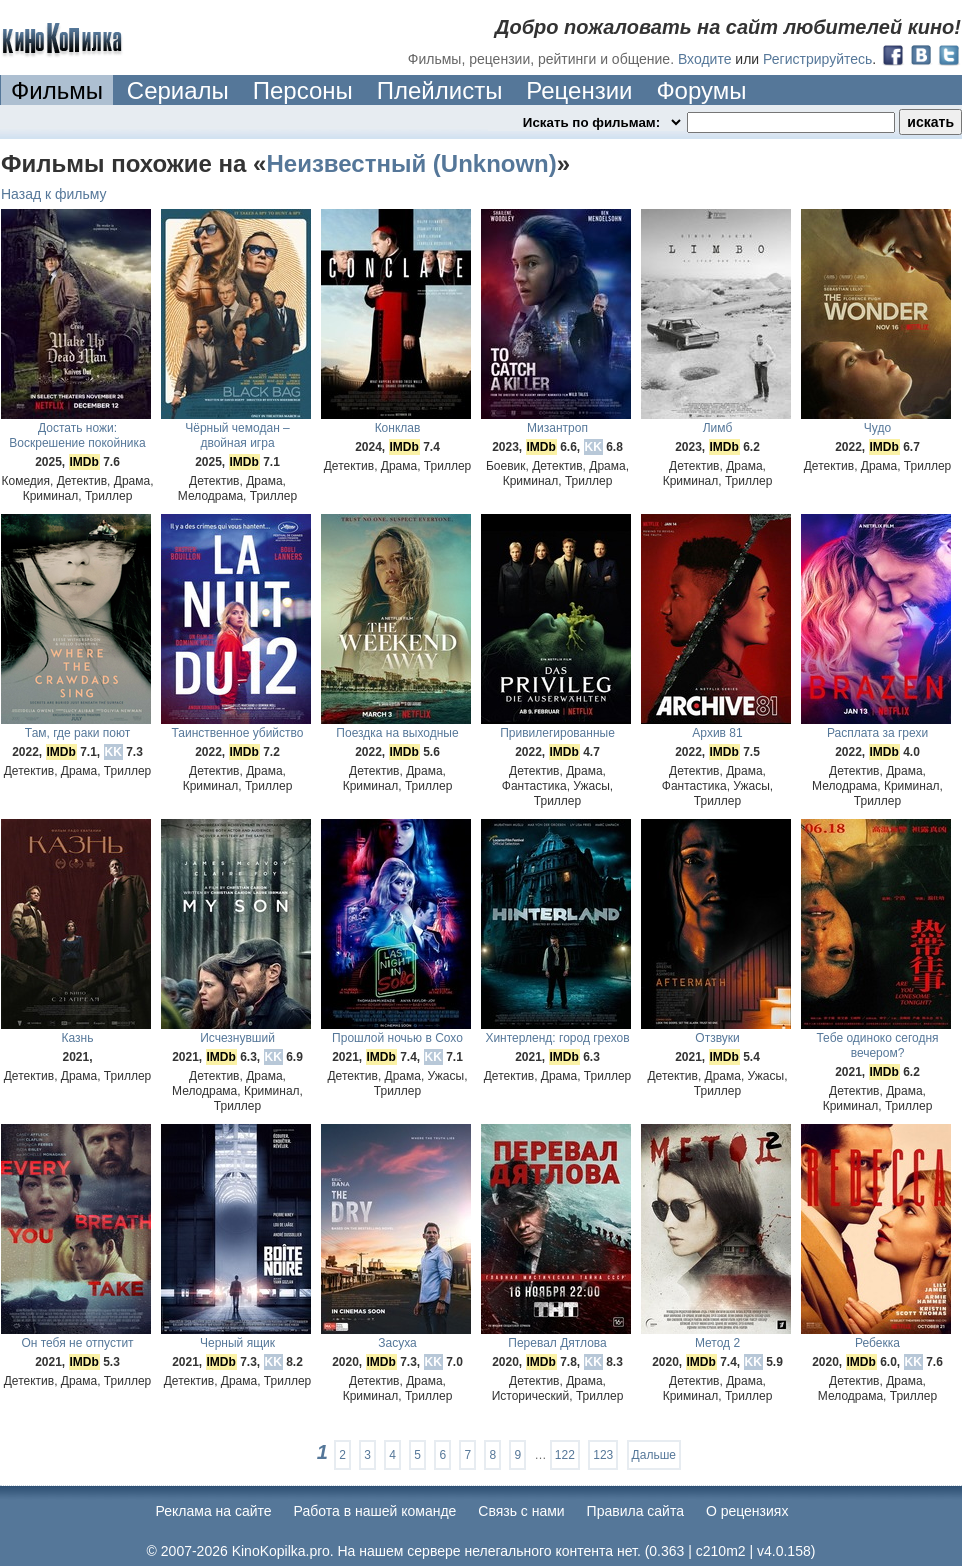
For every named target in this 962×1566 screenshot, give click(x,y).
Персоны (303, 90)
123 (603, 1455)
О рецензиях (747, 1511)
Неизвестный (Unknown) (411, 163)
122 (565, 1455)
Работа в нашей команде (375, 1511)
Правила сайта (635, 1511)
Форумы (701, 90)
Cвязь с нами (521, 1511)
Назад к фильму (54, 194)
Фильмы (57, 90)
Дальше (654, 1455)
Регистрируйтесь (817, 59)
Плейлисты (440, 90)
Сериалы (178, 90)
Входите (705, 59)
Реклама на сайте (214, 1511)
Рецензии (579, 90)
